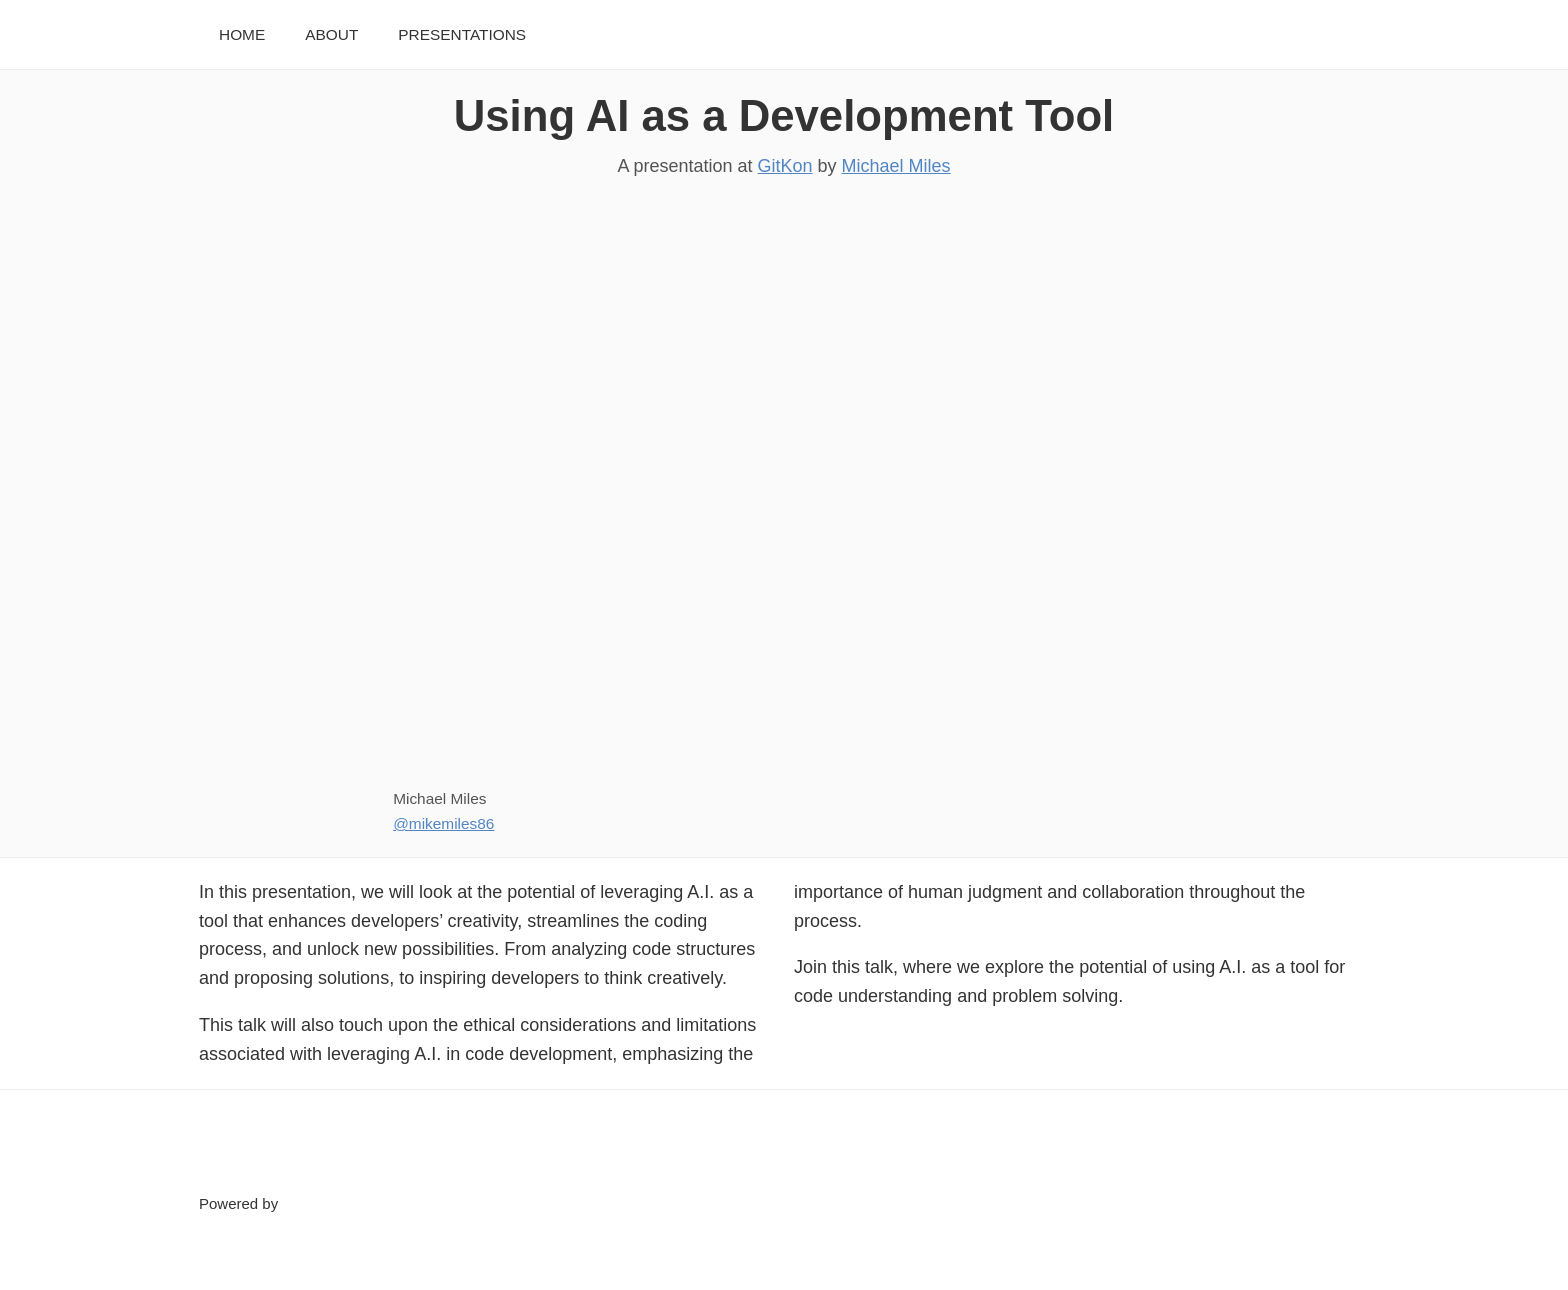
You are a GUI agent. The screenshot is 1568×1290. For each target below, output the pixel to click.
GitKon (785, 166)
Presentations (462, 34)
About (331, 34)
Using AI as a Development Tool (784, 115)
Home (242, 34)
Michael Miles (896, 166)
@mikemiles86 (443, 823)
